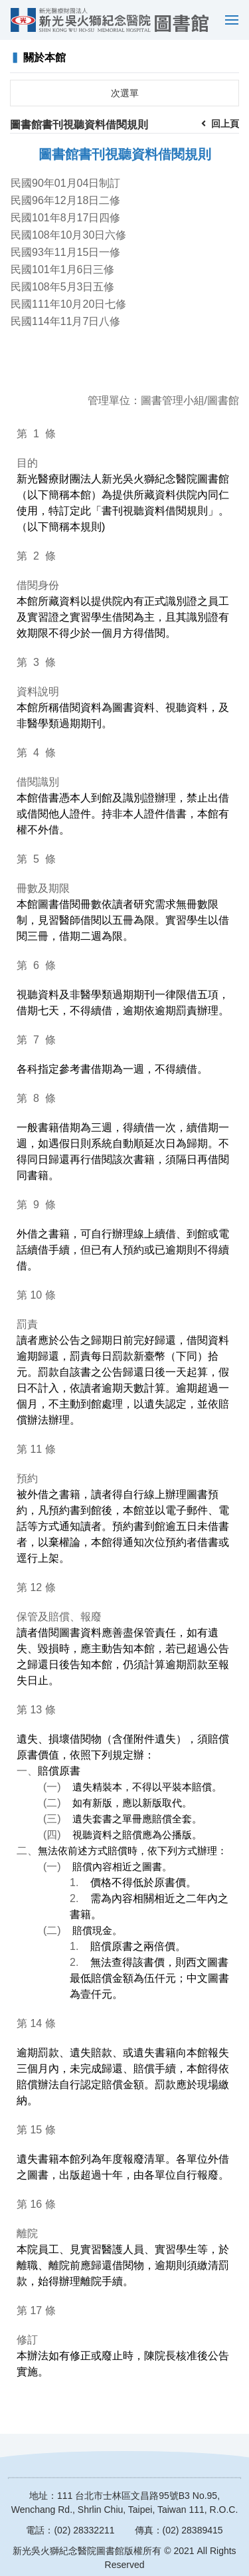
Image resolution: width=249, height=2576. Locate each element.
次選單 (125, 93)
